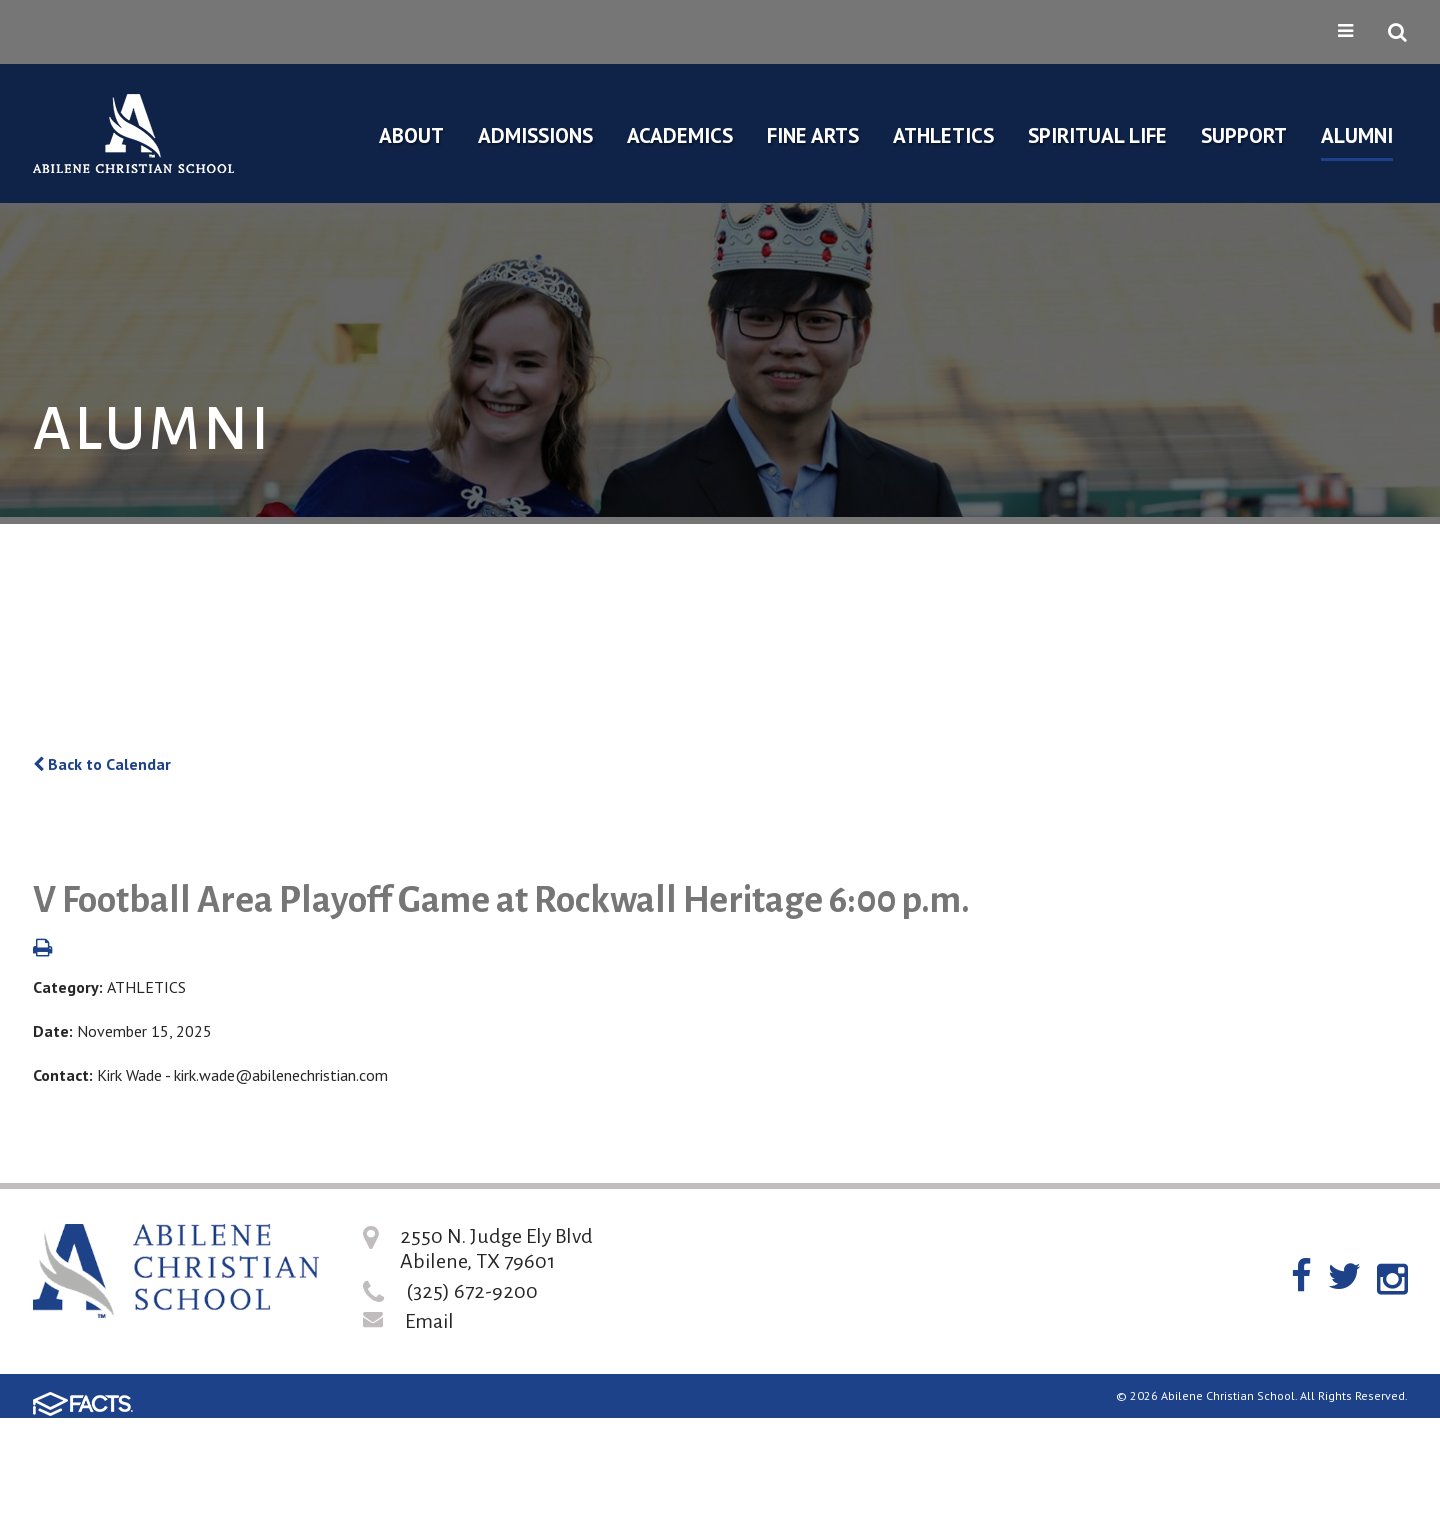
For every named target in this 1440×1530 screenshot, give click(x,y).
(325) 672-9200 (472, 1291)
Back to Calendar (102, 764)
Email (429, 1321)
